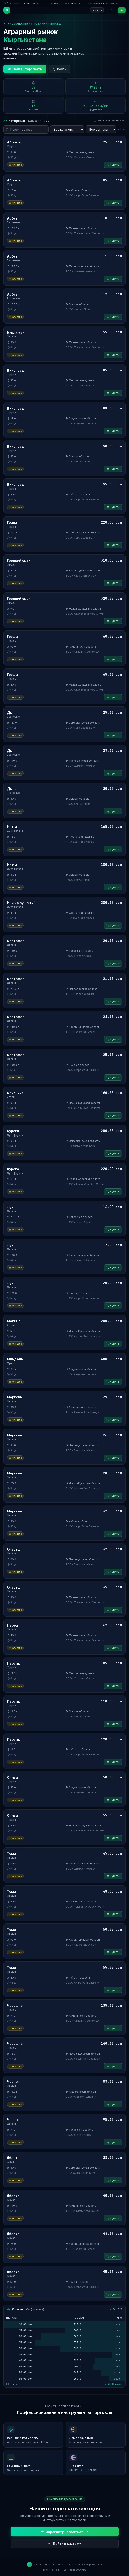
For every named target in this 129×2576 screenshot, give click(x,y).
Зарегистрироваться (64, 2532)
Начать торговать (25, 69)
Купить (112, 164)
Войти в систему (64, 2543)
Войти (59, 69)
